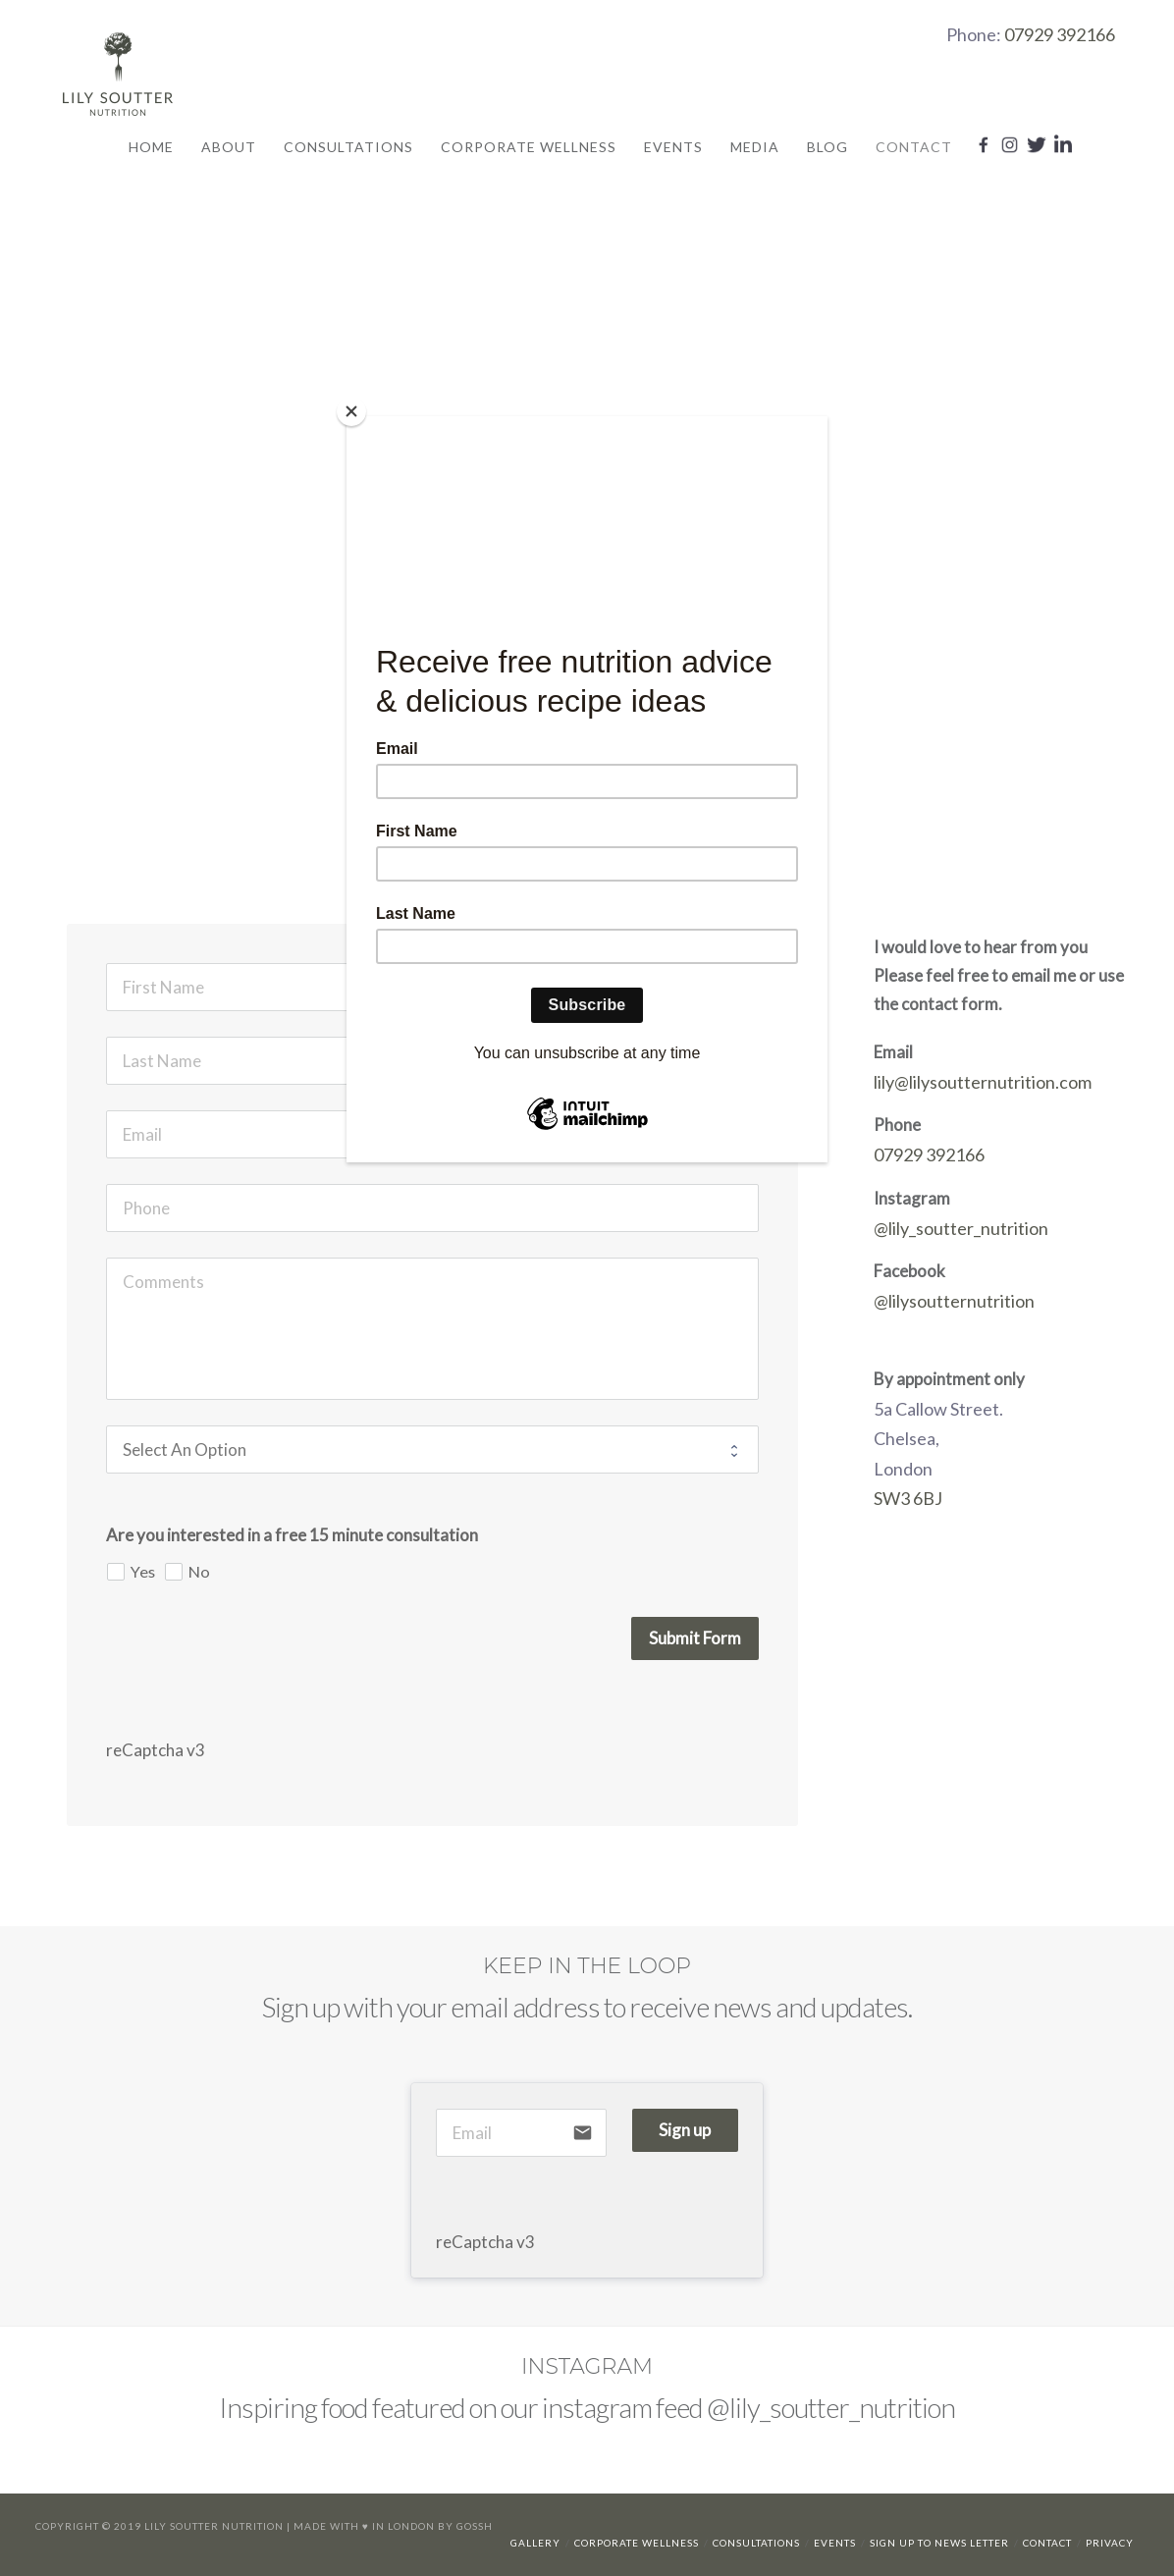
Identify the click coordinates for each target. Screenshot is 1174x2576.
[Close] (351, 411)
